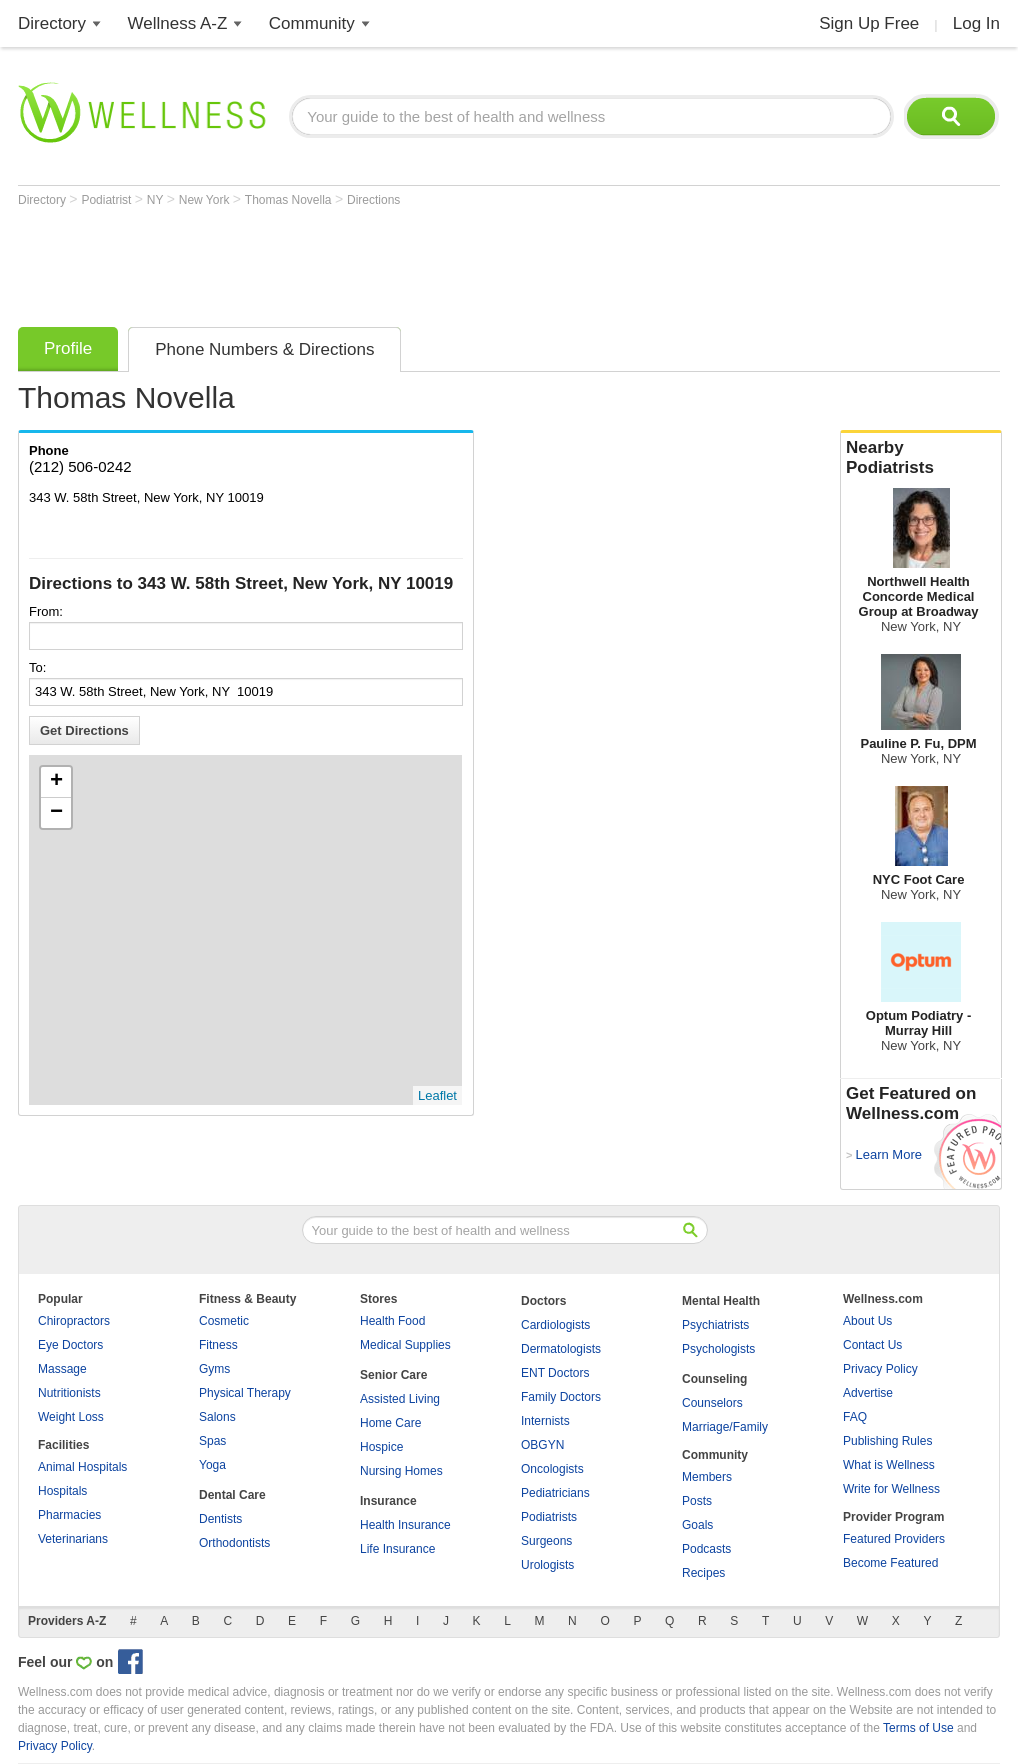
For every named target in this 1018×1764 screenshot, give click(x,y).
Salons (217, 1417)
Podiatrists (549, 1517)
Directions (373, 200)
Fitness (218, 1345)
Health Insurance (405, 1525)
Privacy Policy (880, 1369)
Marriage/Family (725, 1427)
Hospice (381, 1447)
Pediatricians (555, 1493)
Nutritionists (69, 1393)
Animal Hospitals (82, 1467)
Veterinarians (73, 1539)
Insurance (388, 1501)
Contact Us (872, 1345)
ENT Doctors (555, 1373)
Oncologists (552, 1469)
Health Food (392, 1321)
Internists (545, 1421)
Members (707, 1477)
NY (157, 200)
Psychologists (718, 1349)
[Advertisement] (382, 262)
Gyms (214, 1369)
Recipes (703, 1573)
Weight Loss (71, 1417)
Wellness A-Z (178, 23)
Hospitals (62, 1491)
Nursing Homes (401, 1471)
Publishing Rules (887, 1441)
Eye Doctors (70, 1345)
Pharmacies (69, 1515)
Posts (697, 1501)
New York (206, 200)
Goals (697, 1525)
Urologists (547, 1565)
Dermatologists (561, 1349)
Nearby (921, 458)
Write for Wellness (891, 1489)
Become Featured (890, 1563)
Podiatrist (107, 200)
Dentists (220, 1519)
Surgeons (546, 1541)
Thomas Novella (290, 200)
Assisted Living (400, 1399)
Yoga (212, 1465)
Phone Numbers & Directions (264, 349)
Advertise (868, 1393)
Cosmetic (224, 1321)
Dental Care (232, 1495)
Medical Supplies (405, 1345)
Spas (212, 1441)
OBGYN (542, 1445)
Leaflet (437, 1095)
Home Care (390, 1423)
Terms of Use (918, 1728)
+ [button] (56, 782)
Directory (52, 23)
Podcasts (706, 1549)
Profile (68, 348)
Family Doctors (561, 1397)
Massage (62, 1369)
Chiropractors (74, 1321)
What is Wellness (889, 1465)
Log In (976, 23)
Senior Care (393, 1375)
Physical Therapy (245, 1393)
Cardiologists (555, 1325)
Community (312, 23)
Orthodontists (234, 1543)
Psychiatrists (715, 1325)
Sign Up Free (869, 23)
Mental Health (721, 1301)
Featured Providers (894, 1539)
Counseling (714, 1379)
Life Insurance (397, 1549)
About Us (867, 1321)
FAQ (855, 1417)
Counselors (712, 1403)
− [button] (56, 813)
